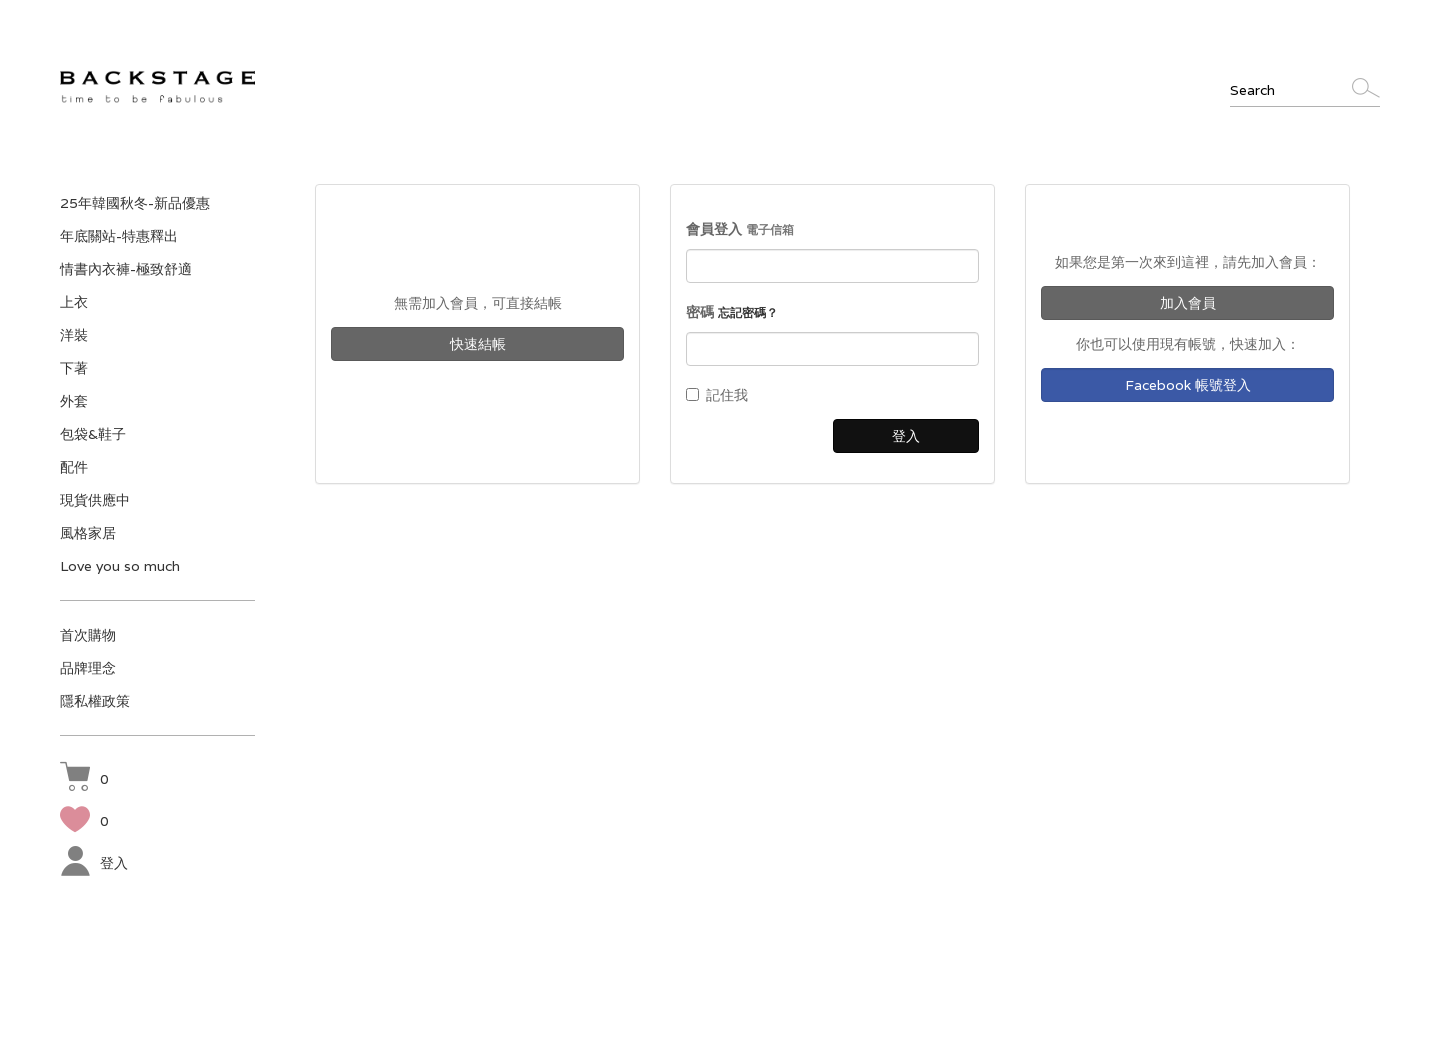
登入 (94, 863)
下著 (74, 368)
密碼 (732, 312)
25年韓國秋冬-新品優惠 (135, 203)
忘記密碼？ (748, 312)
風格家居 (88, 533)
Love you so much (120, 566)
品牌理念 (88, 668)
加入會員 (1188, 303)
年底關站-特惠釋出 (119, 236)
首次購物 (88, 635)
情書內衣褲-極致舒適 (126, 269)
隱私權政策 (95, 701)
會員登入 (740, 229)
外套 (74, 401)
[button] (84, 779)
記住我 (717, 395)
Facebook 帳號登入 (1188, 385)
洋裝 (74, 335)
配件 (74, 467)
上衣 (74, 302)
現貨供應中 (95, 500)
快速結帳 (478, 344)
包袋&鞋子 (93, 434)
